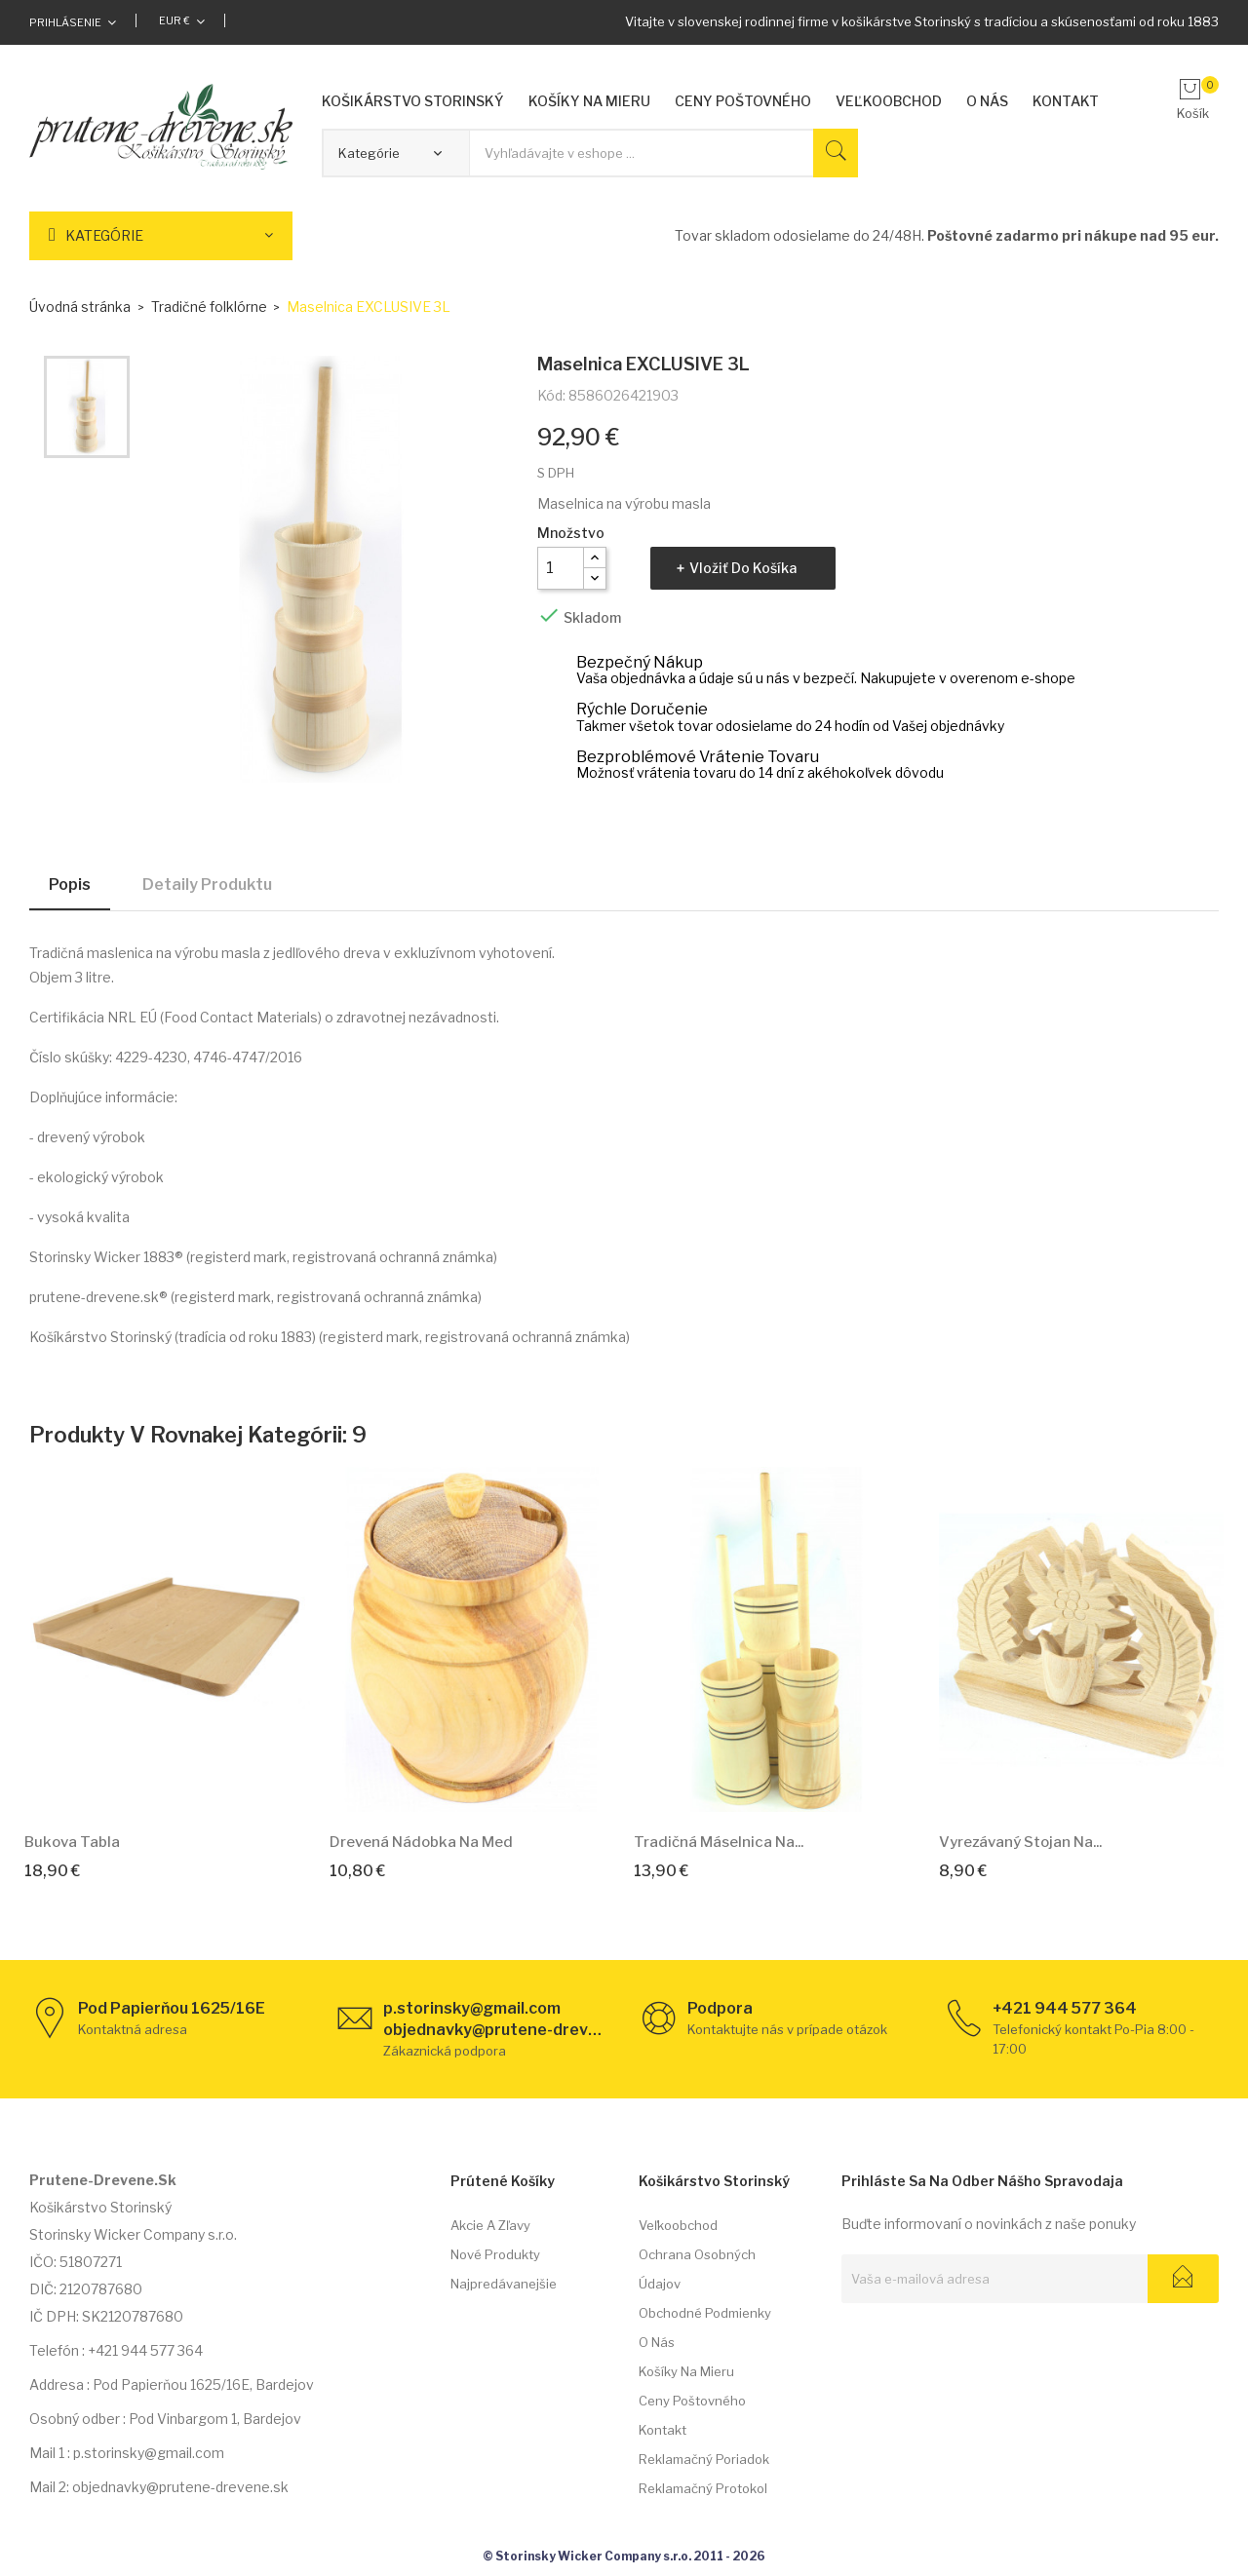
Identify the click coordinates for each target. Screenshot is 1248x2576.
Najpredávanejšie (503, 2283)
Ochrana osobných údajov (697, 2269)
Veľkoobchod (678, 2225)
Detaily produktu (207, 884)
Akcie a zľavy (490, 2225)
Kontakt (662, 2430)
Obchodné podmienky (705, 2313)
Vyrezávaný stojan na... (1020, 1842)
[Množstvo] (560, 568)
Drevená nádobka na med (421, 1842)
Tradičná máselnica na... (718, 1842)
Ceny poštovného (692, 2400)
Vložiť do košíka (743, 567)
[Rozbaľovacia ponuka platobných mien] (182, 20)
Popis (70, 884)
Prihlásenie (65, 22)
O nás (657, 2342)
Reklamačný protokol (703, 2488)
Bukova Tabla (72, 1842)
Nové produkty (495, 2254)
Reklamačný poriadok (704, 2459)
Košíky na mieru (686, 2371)
